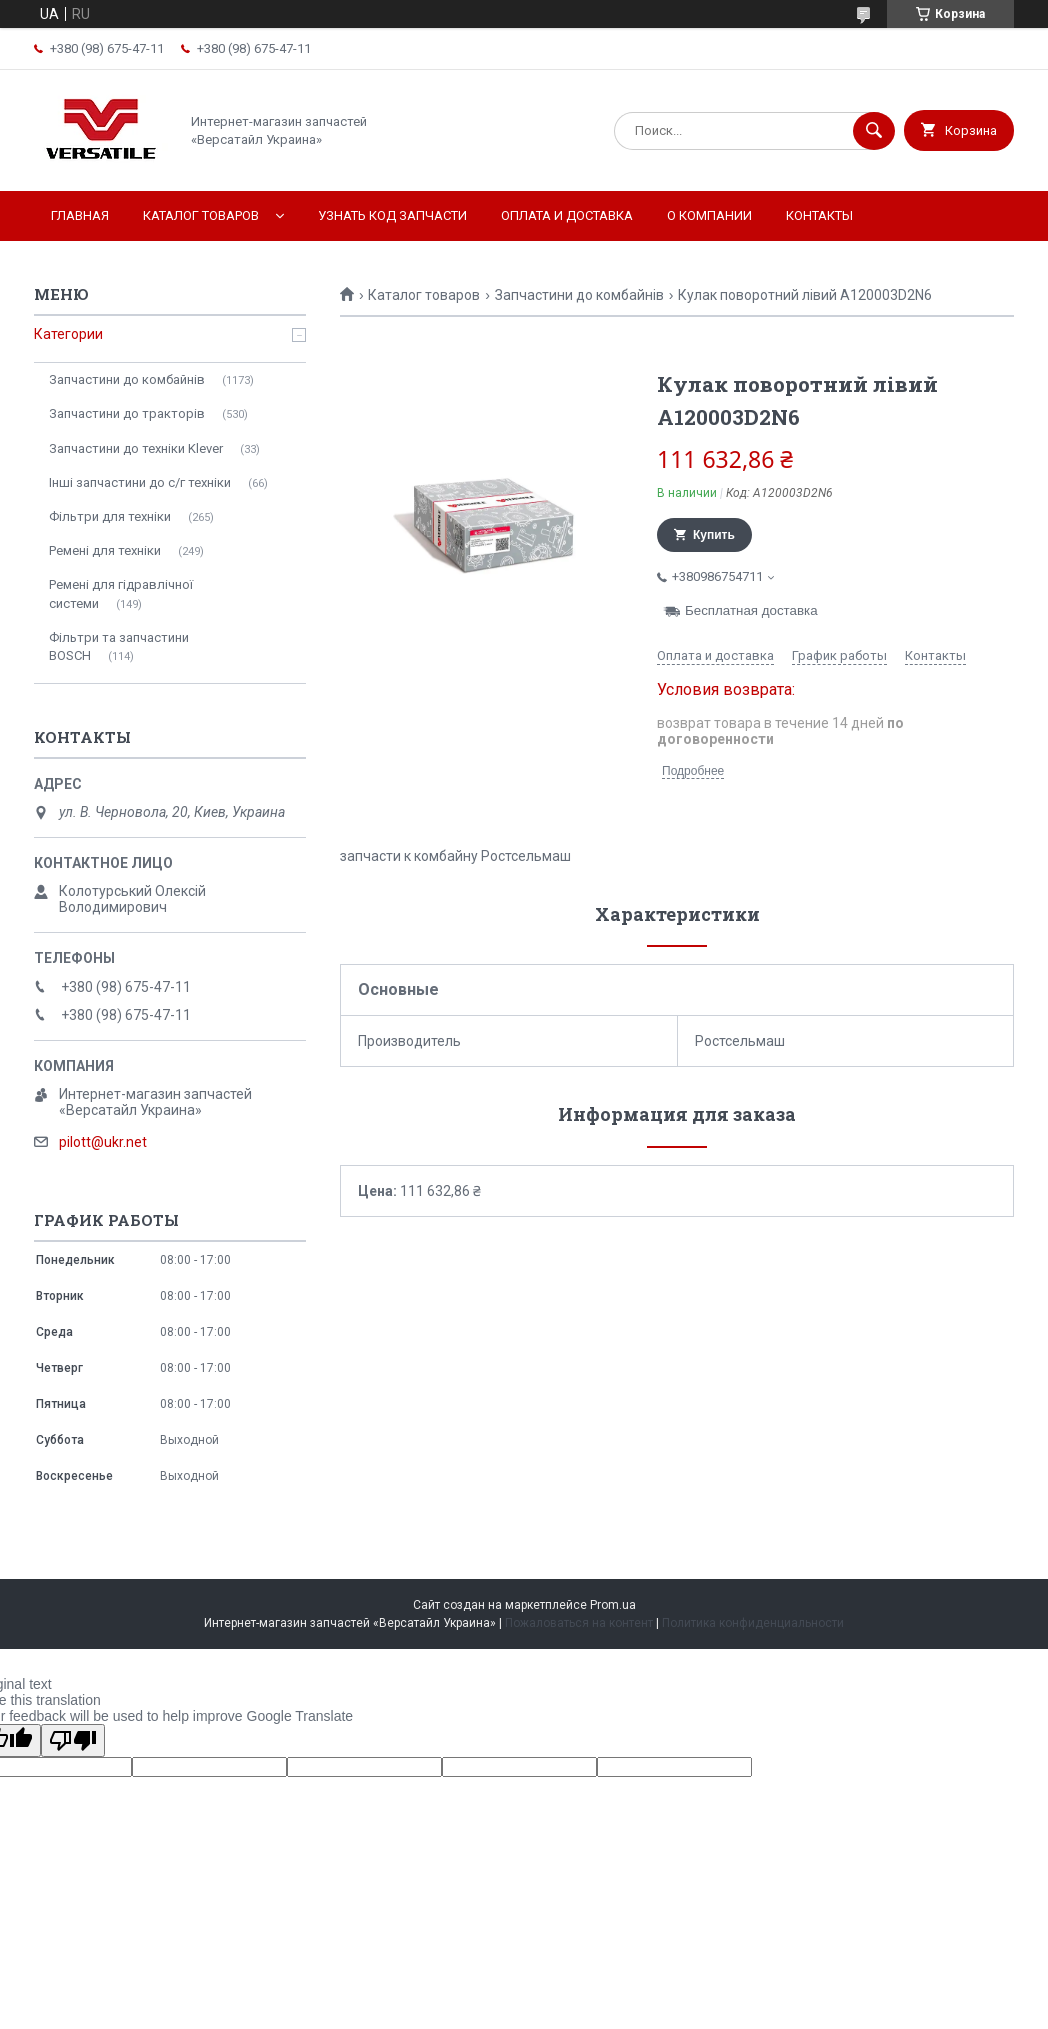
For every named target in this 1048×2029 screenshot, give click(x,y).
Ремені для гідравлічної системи (121, 593)
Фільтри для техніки (110, 516)
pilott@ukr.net (103, 1142)
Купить (714, 535)
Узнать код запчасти (392, 215)
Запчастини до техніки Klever (136, 448)
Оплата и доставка (567, 215)
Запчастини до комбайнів (579, 295)
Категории (68, 334)
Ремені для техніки (105, 550)
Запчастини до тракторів (127, 413)
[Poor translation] (73, 1740)
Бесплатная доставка (751, 610)
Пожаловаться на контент (579, 1623)
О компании (709, 215)
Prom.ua (613, 1605)
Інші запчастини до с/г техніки (140, 482)
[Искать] (874, 131)
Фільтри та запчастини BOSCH (119, 646)
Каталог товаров (201, 215)
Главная (80, 215)
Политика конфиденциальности (753, 1623)
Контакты (819, 215)
